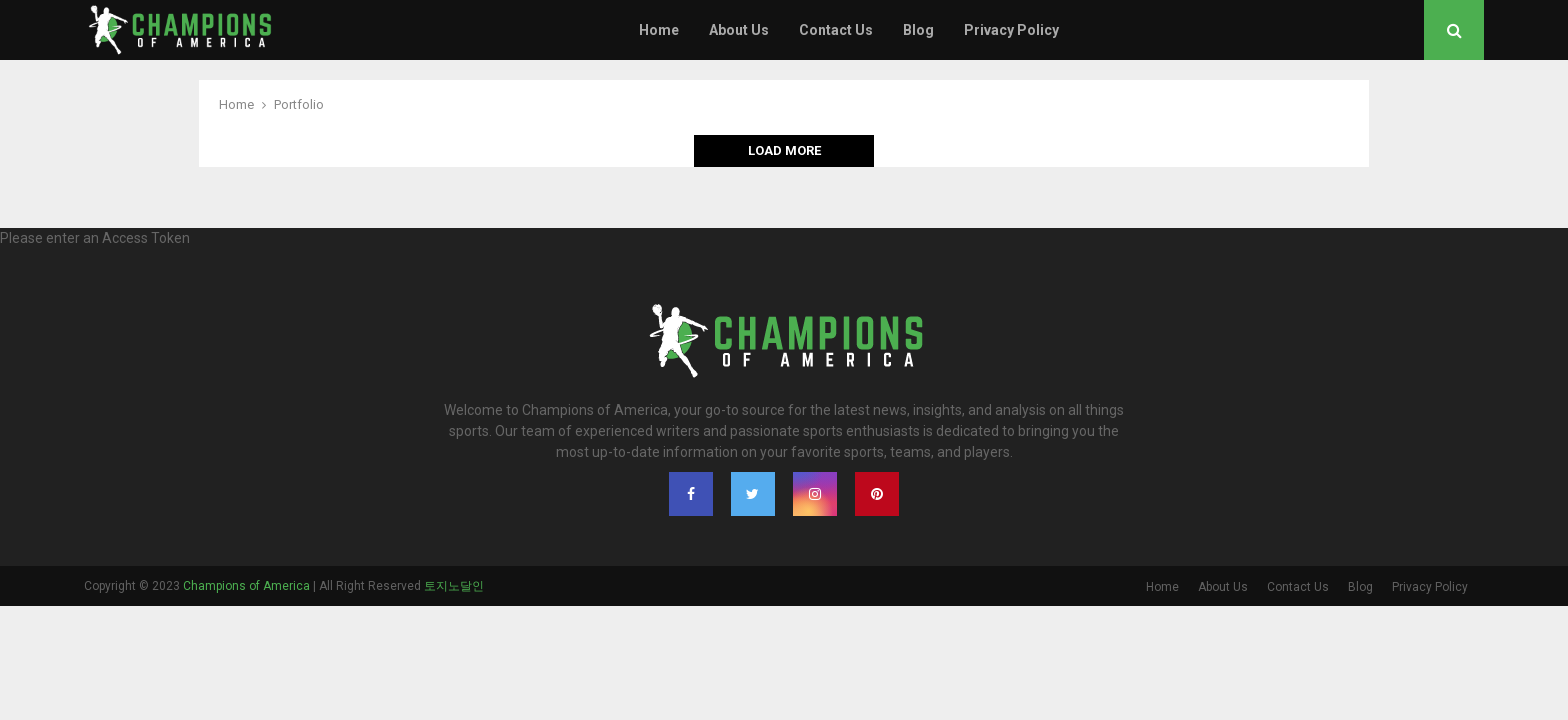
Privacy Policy (1011, 30)
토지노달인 (454, 586)
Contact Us (836, 30)
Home (659, 30)
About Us (739, 30)
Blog (918, 30)
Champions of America (246, 586)
